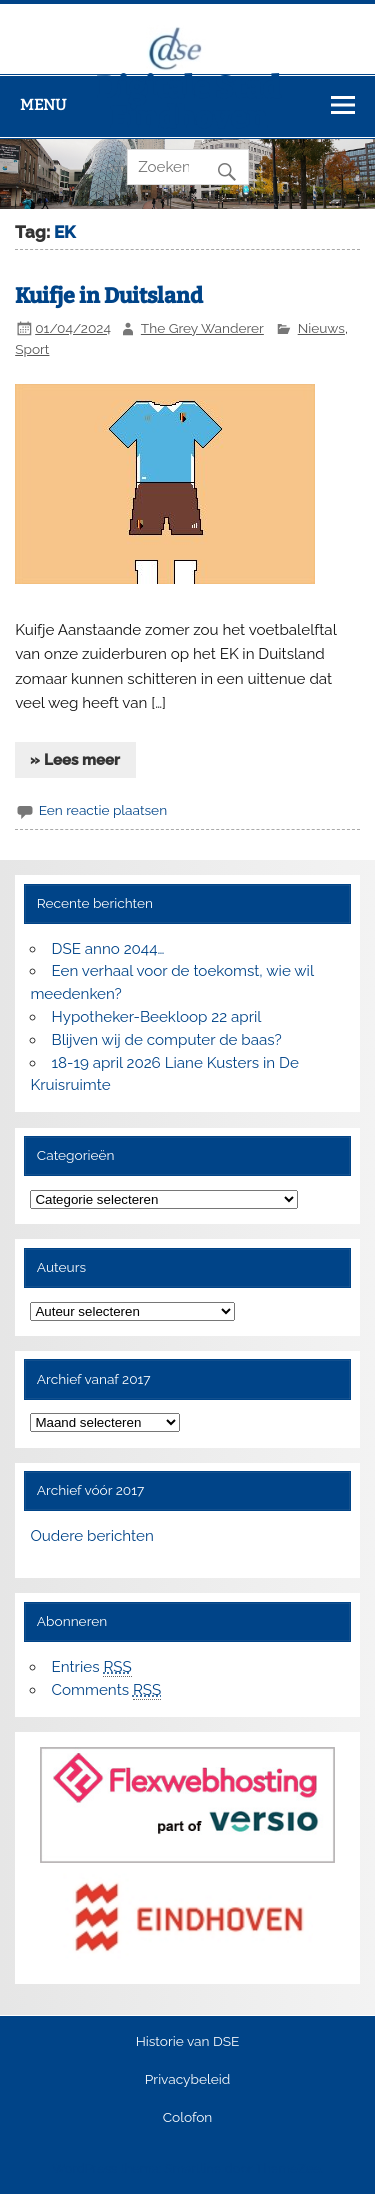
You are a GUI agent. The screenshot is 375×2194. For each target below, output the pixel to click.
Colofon (188, 2118)
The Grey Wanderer (202, 328)
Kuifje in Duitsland (109, 296)
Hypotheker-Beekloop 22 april (157, 1017)
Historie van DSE (188, 2042)
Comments (107, 1690)
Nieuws (321, 328)
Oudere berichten (91, 1536)
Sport (32, 349)
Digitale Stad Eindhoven (188, 103)
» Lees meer (75, 760)
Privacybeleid (187, 2080)
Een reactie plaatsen (103, 810)
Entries (92, 1667)
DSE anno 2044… (108, 949)
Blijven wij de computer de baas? (167, 1040)
